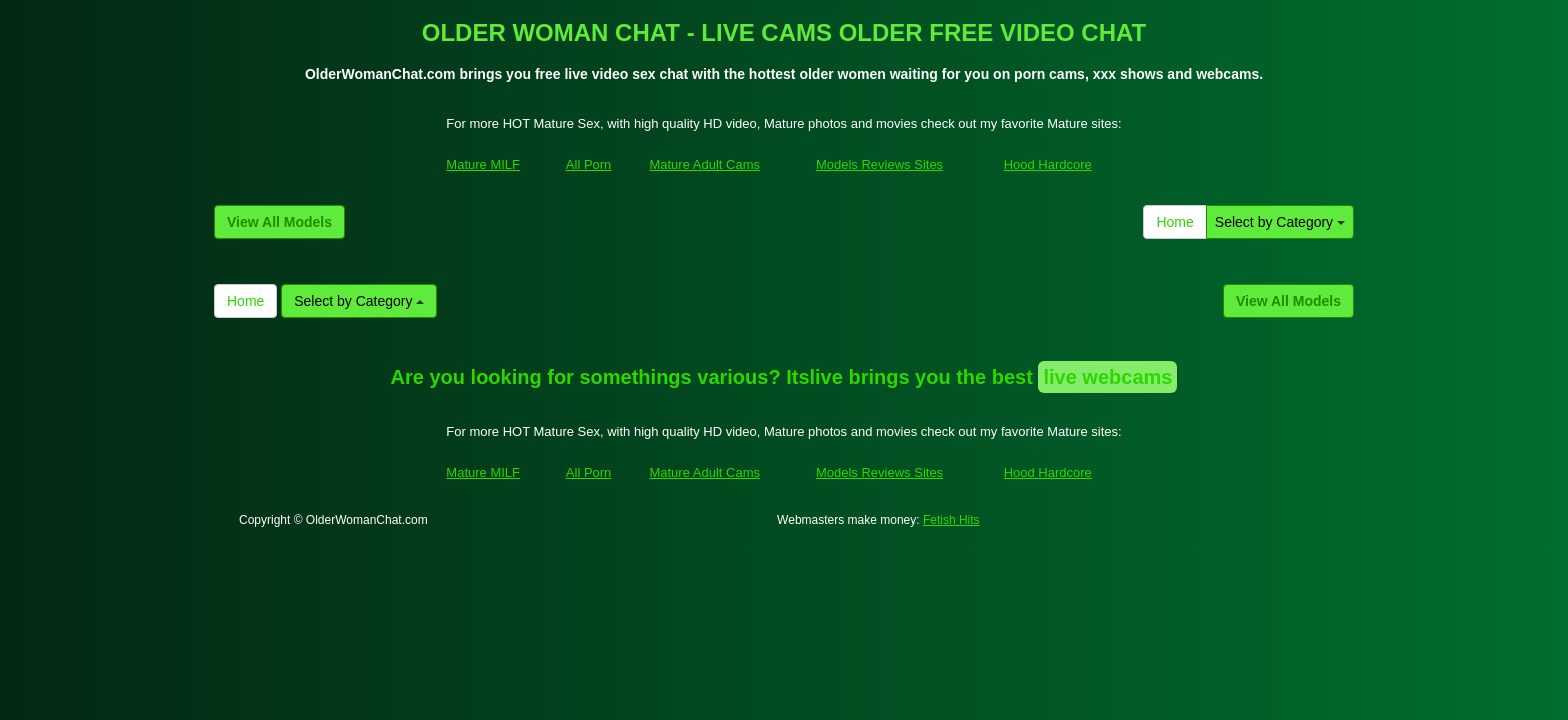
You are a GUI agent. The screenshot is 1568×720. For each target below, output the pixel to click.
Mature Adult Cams (704, 164)
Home (1174, 222)
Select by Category (1280, 222)
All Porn (589, 164)
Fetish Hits (951, 520)
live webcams (1107, 377)
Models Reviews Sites (879, 164)
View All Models (279, 222)
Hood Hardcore (1048, 164)
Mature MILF (483, 164)
